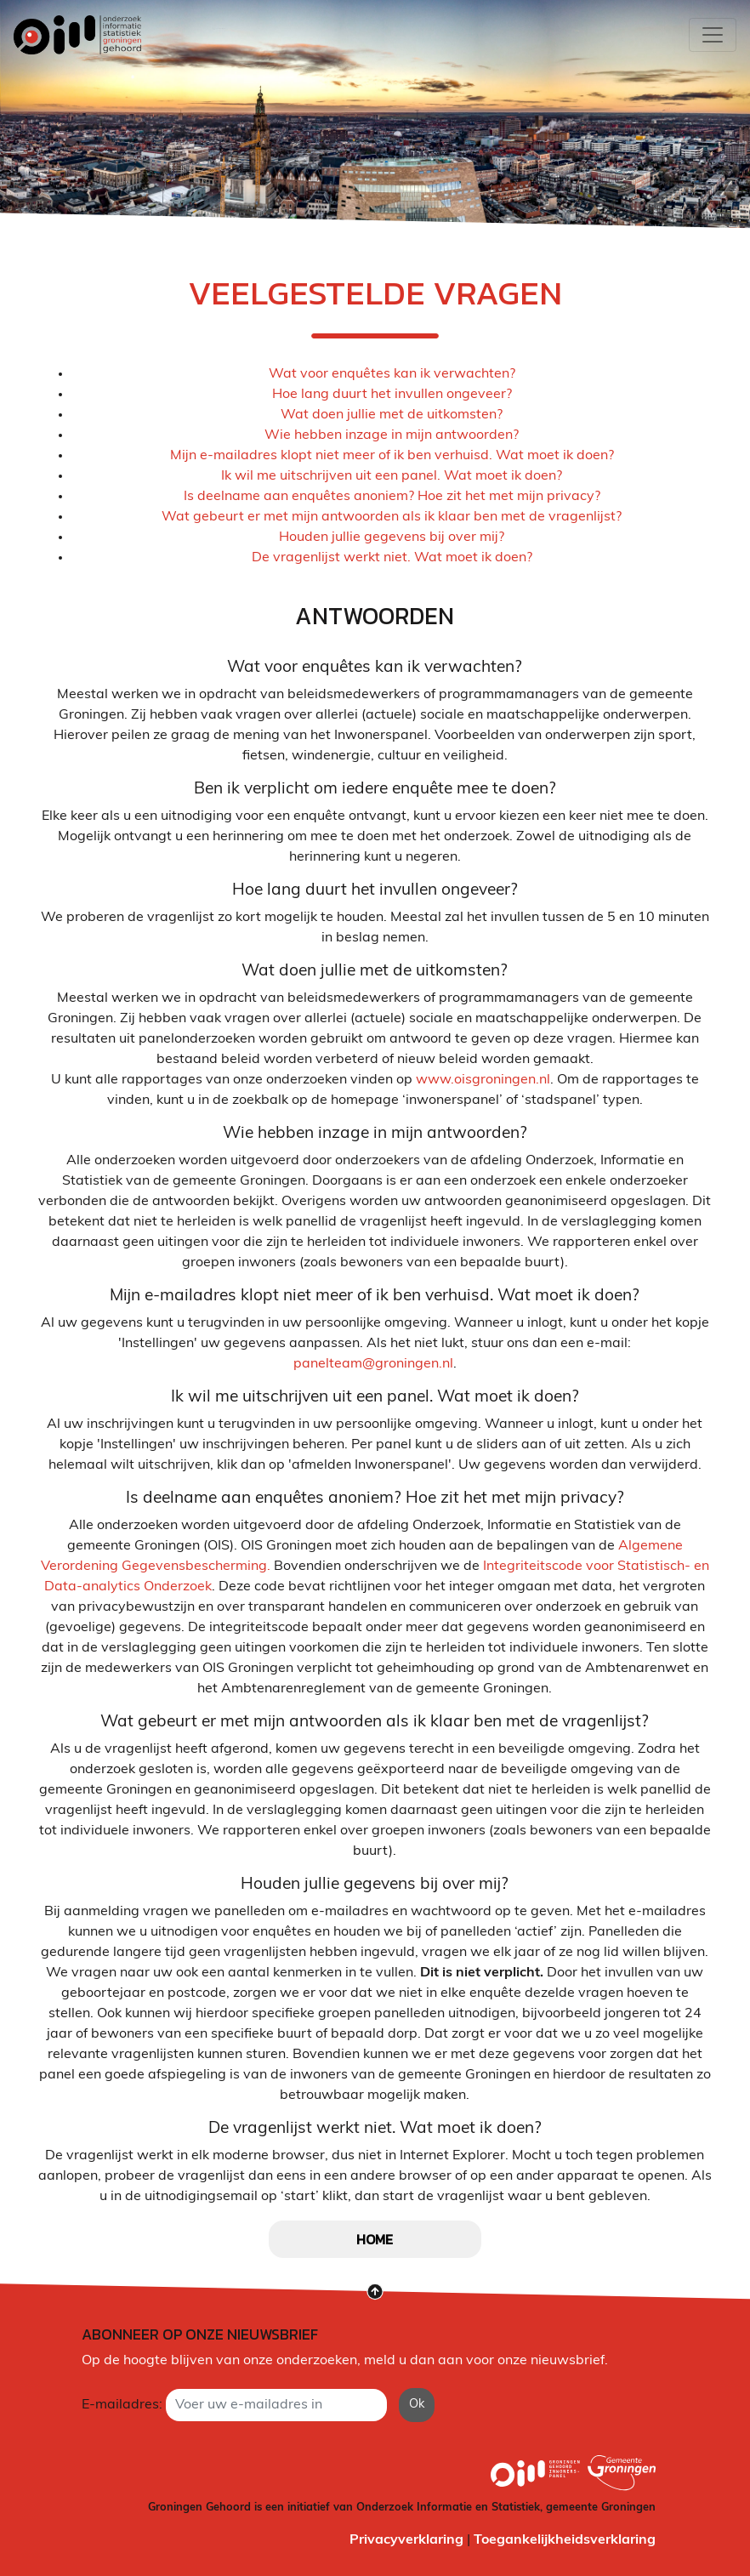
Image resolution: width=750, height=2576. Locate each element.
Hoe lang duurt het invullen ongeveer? (392, 394)
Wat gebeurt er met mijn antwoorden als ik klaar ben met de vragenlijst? (392, 517)
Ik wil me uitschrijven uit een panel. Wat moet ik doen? (391, 476)
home (374, 2239)
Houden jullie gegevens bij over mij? (391, 537)
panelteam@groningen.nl (373, 1364)
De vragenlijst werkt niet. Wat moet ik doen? (392, 558)
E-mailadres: (122, 2405)
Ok (416, 2404)
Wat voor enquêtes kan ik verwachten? (392, 374)
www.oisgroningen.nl (483, 1080)
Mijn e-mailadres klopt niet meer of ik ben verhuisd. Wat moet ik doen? (392, 456)
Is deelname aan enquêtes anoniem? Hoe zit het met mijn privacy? (392, 496)
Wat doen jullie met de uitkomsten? (392, 415)
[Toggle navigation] (712, 35)
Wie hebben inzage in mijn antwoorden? (391, 435)
